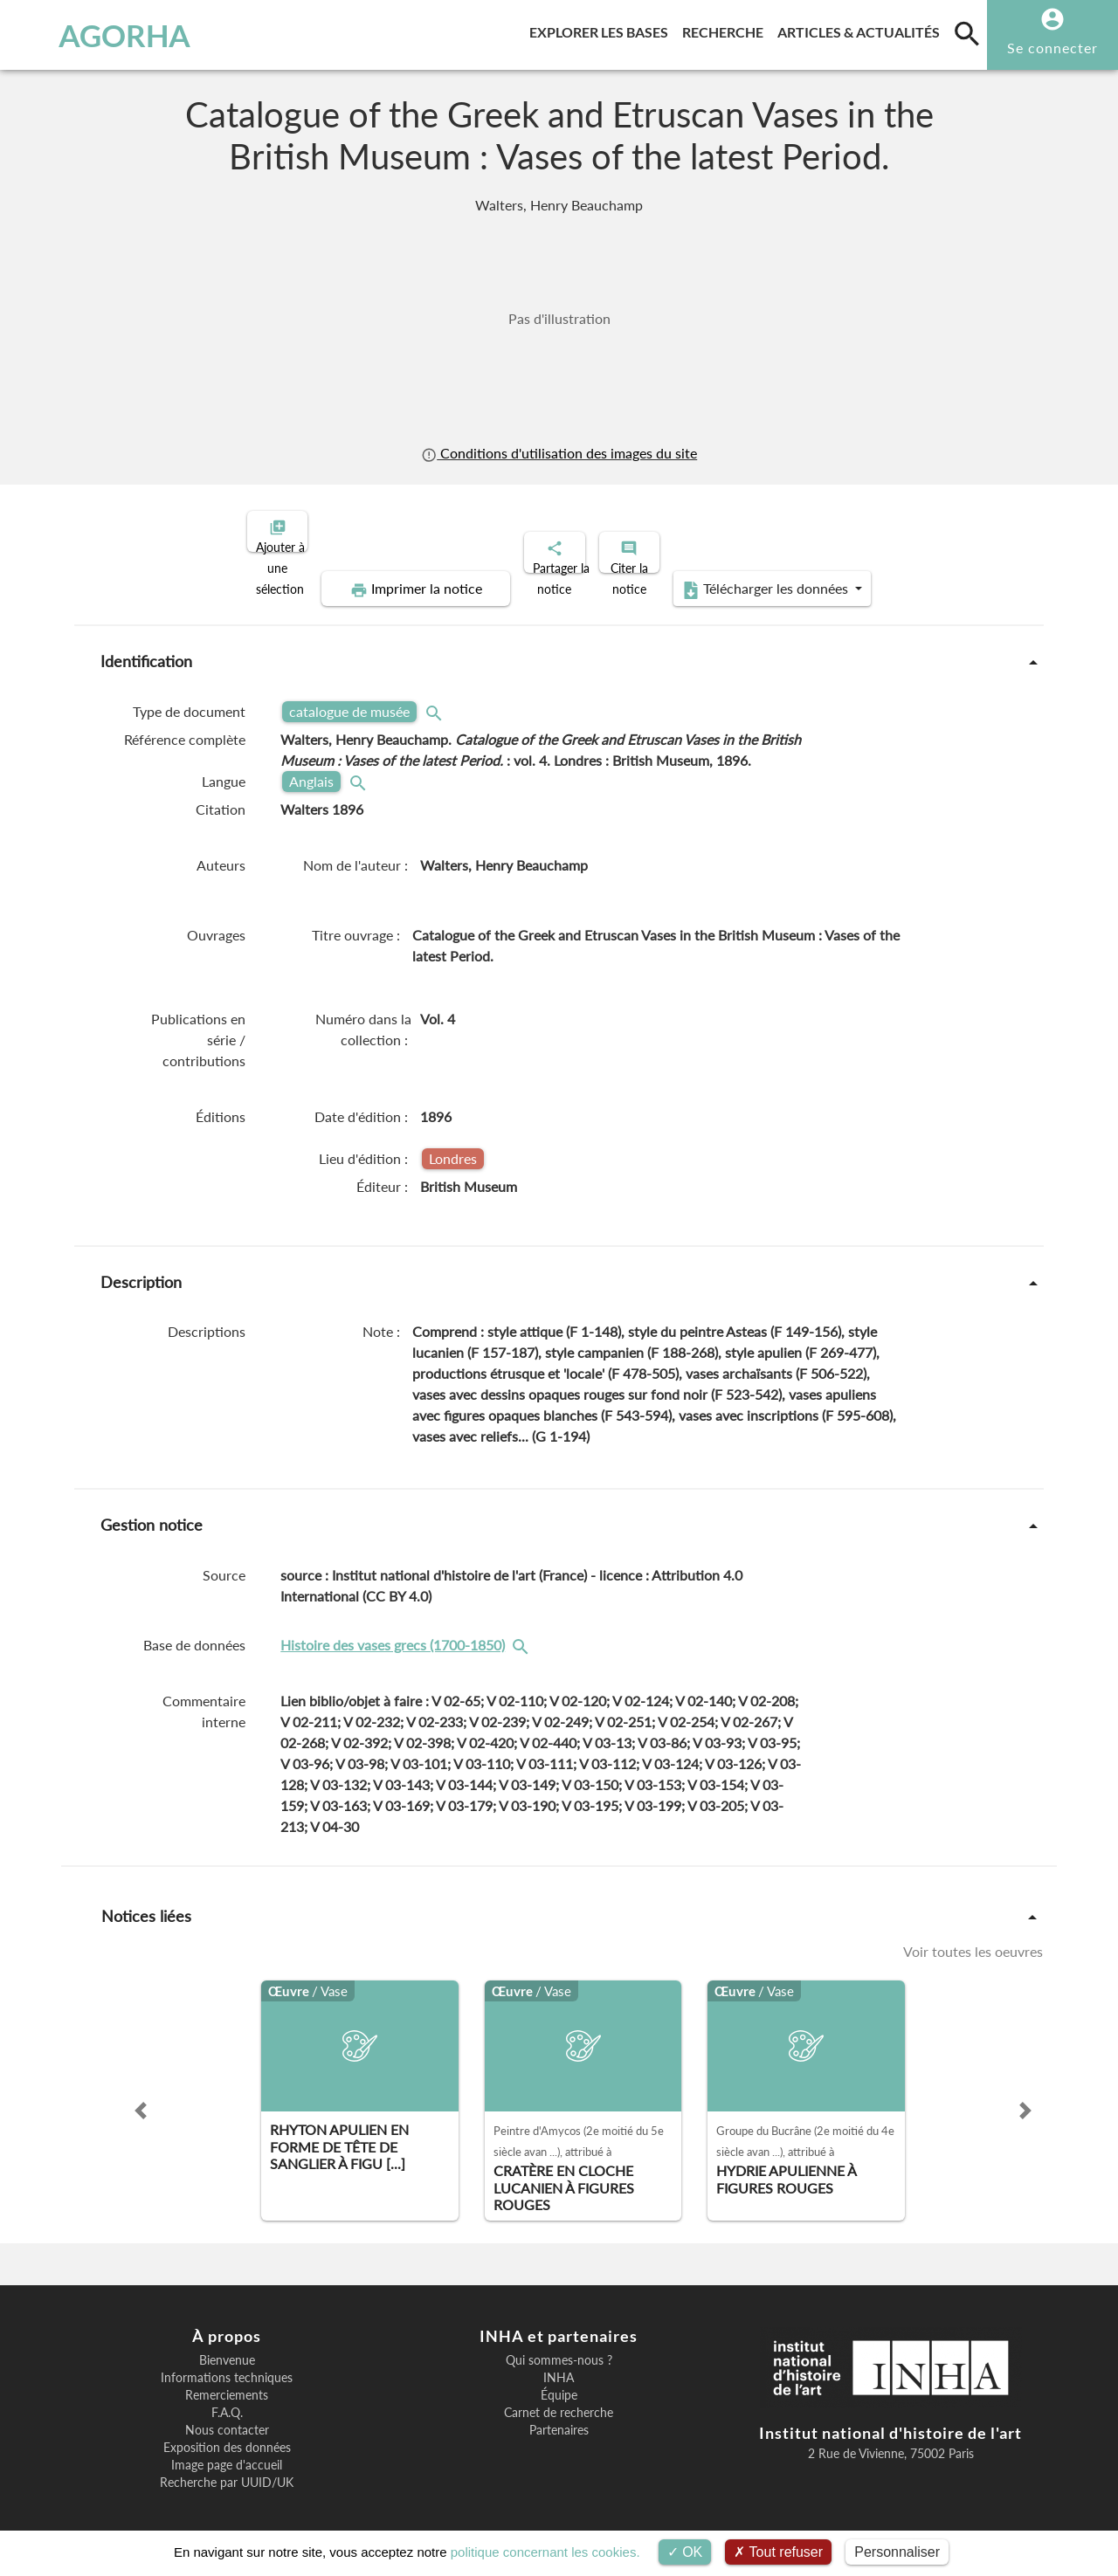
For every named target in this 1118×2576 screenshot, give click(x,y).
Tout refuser (778, 2552)
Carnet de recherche (558, 2397)
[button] (140, 2095)
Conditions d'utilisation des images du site (559, 452)
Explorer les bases (602, 29)
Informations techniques (227, 2363)
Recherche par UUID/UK (226, 2467)
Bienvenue (227, 2345)
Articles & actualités (862, 29)
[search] (967, 33)
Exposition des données (227, 2432)
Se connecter (1052, 47)
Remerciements (226, 2380)
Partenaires (559, 2415)
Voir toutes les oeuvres (973, 1936)
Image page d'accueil (226, 2450)
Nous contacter (227, 2415)
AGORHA (99, 34)
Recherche (726, 29)
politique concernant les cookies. (545, 2552)
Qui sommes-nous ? (559, 2345)
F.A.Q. (227, 2397)
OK (685, 2552)
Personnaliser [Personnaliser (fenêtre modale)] (897, 2552)
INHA (558, 2363)
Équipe (559, 2380)
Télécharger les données (756, 574)
